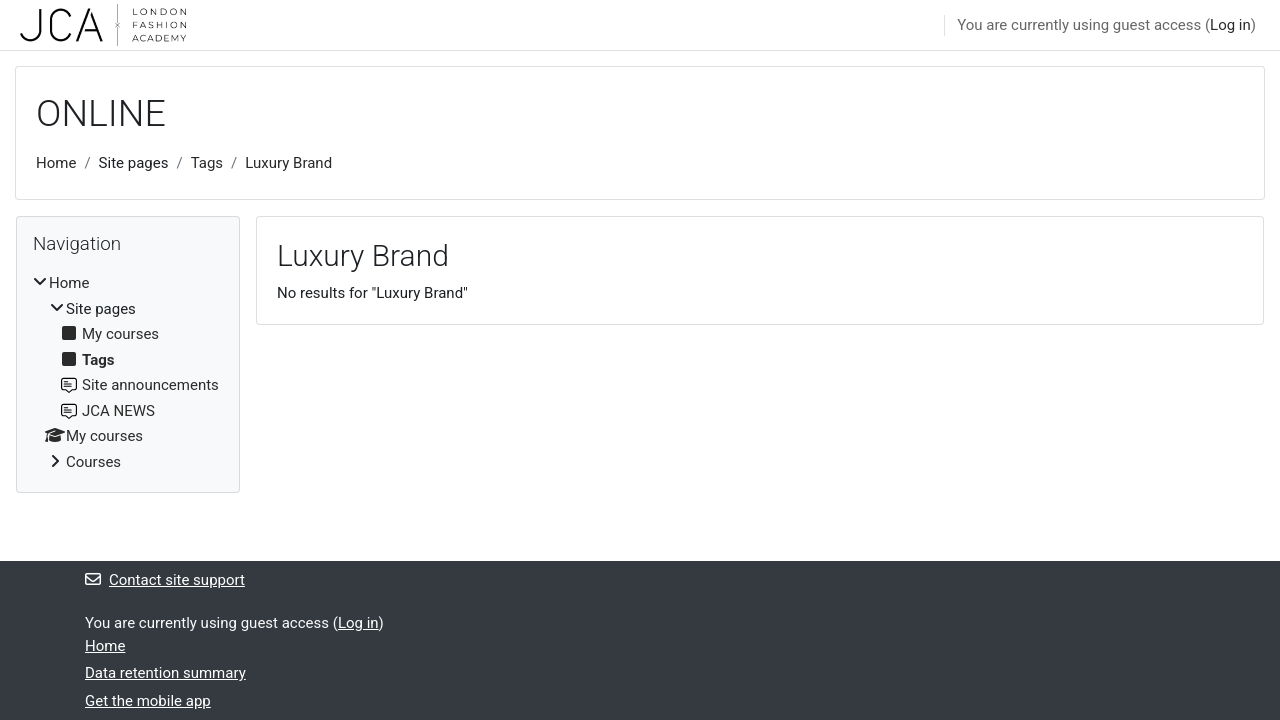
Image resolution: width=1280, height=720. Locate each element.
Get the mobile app (148, 701)
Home (56, 163)
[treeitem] (128, 372)
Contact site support (165, 580)
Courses (93, 462)
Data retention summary (165, 673)
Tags (207, 163)
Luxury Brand (288, 163)
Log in (1230, 25)
